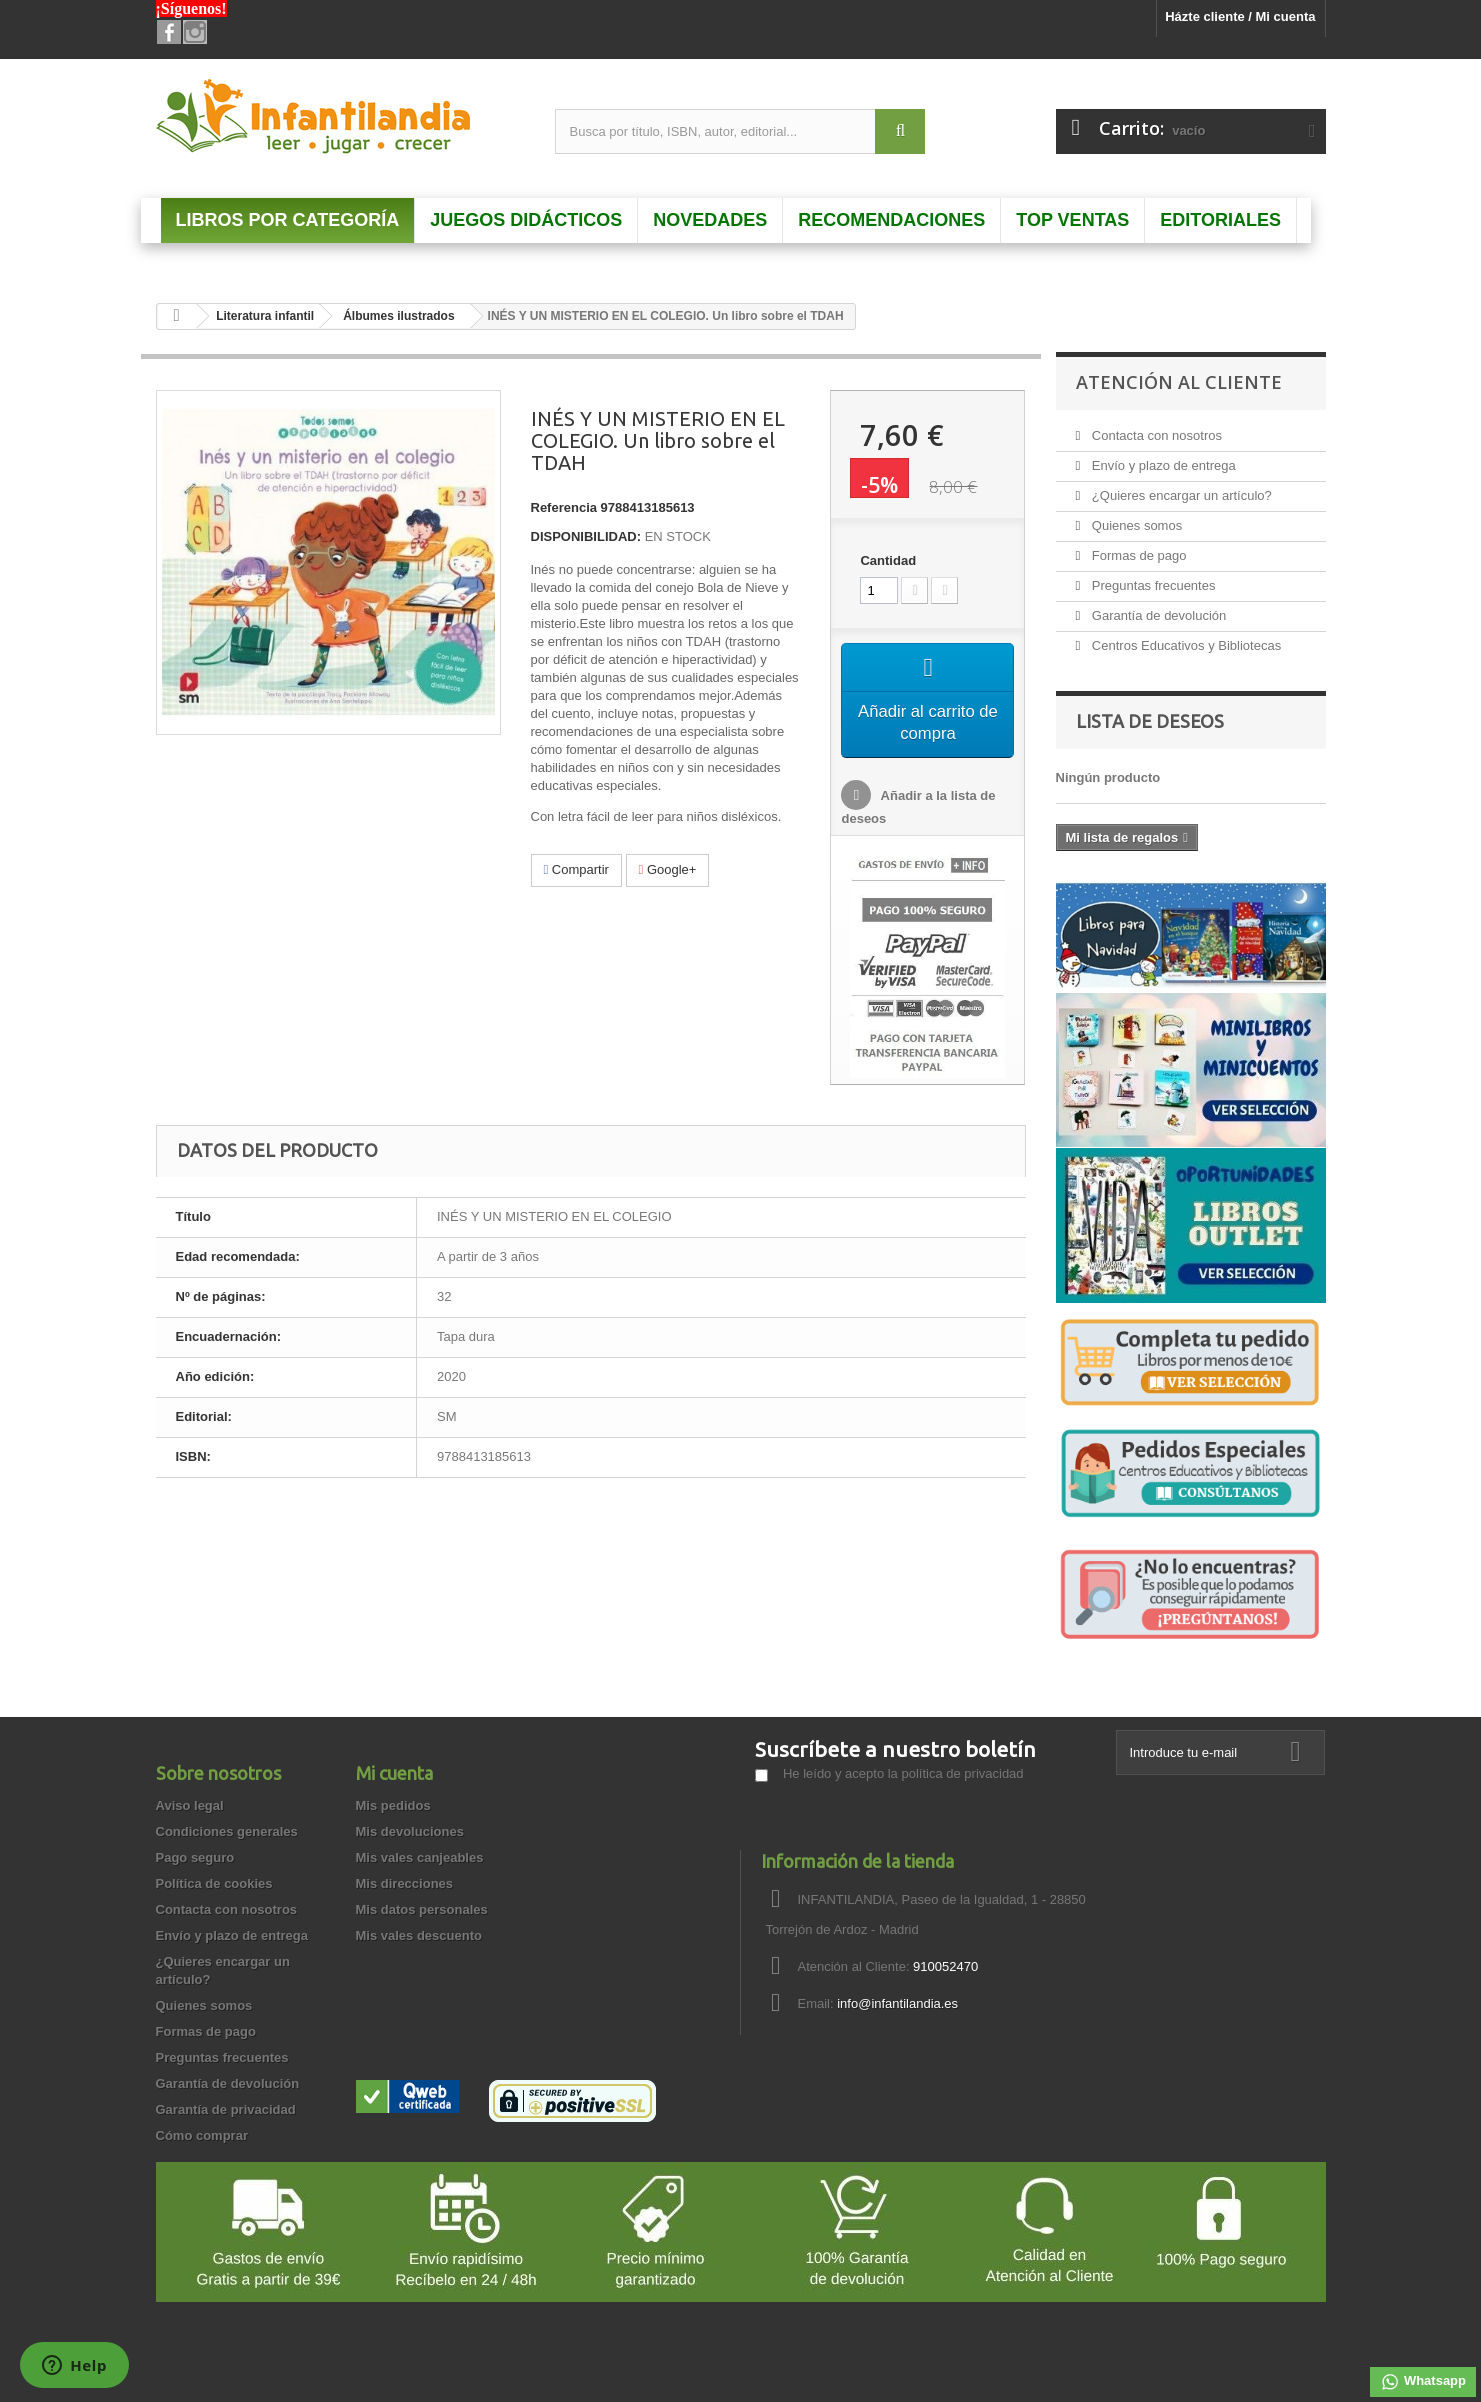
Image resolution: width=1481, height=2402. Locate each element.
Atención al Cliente (1179, 382)
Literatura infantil (265, 316)
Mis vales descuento (419, 1935)
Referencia (564, 507)
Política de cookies (214, 1883)
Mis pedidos (393, 1805)
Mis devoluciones (410, 1831)
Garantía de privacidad (226, 2109)
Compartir (576, 869)
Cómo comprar (202, 2135)
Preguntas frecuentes (1151, 585)
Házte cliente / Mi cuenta (1240, 16)
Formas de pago (1137, 555)
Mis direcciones (405, 1883)
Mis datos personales (422, 1909)
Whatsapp (1423, 2382)
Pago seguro (195, 1857)
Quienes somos (1135, 525)
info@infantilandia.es (897, 2003)
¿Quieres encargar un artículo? (1180, 495)
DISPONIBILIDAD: (586, 536)
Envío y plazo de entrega (1161, 465)
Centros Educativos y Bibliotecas (1184, 645)
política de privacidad (962, 1773)
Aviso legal (190, 1805)
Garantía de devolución (1157, 615)
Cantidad (888, 560)
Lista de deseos (1150, 721)
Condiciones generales (227, 1831)
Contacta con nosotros (1155, 435)
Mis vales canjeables (420, 1857)
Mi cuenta (394, 1773)
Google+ (668, 869)
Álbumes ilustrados (398, 316)
